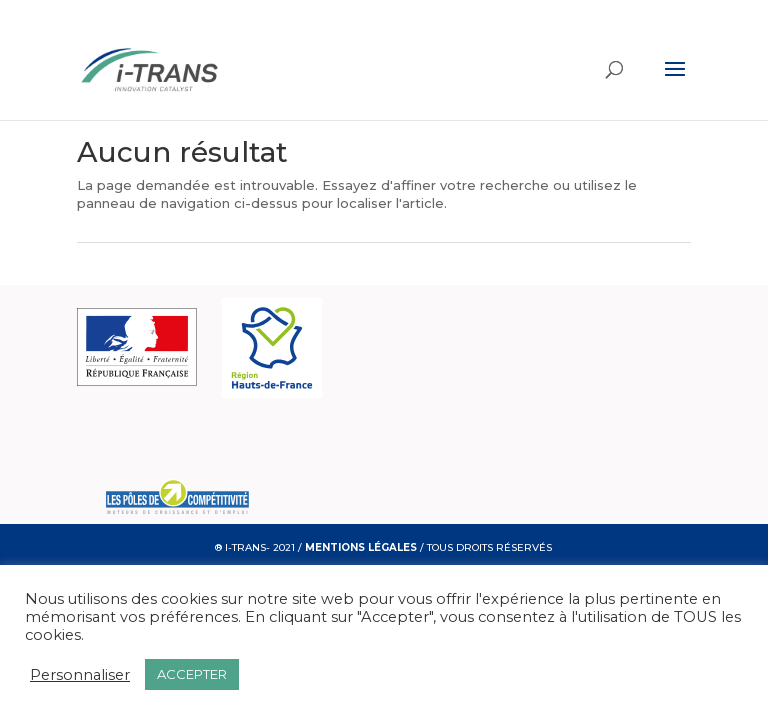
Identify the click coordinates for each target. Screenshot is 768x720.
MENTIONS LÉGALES (361, 547)
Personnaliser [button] (80, 675)
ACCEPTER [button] (192, 674)
